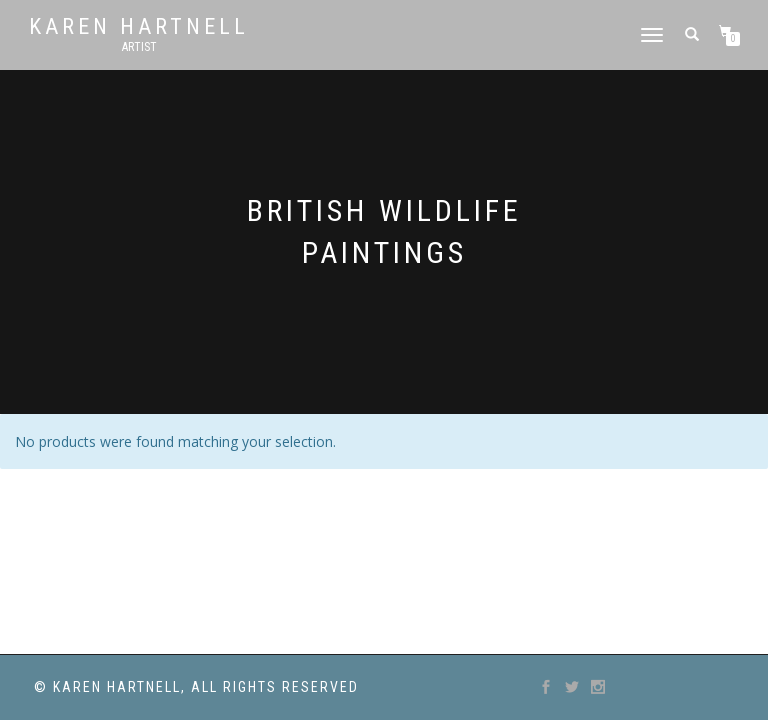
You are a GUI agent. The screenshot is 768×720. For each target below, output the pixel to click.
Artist (139, 47)
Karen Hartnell (139, 27)
